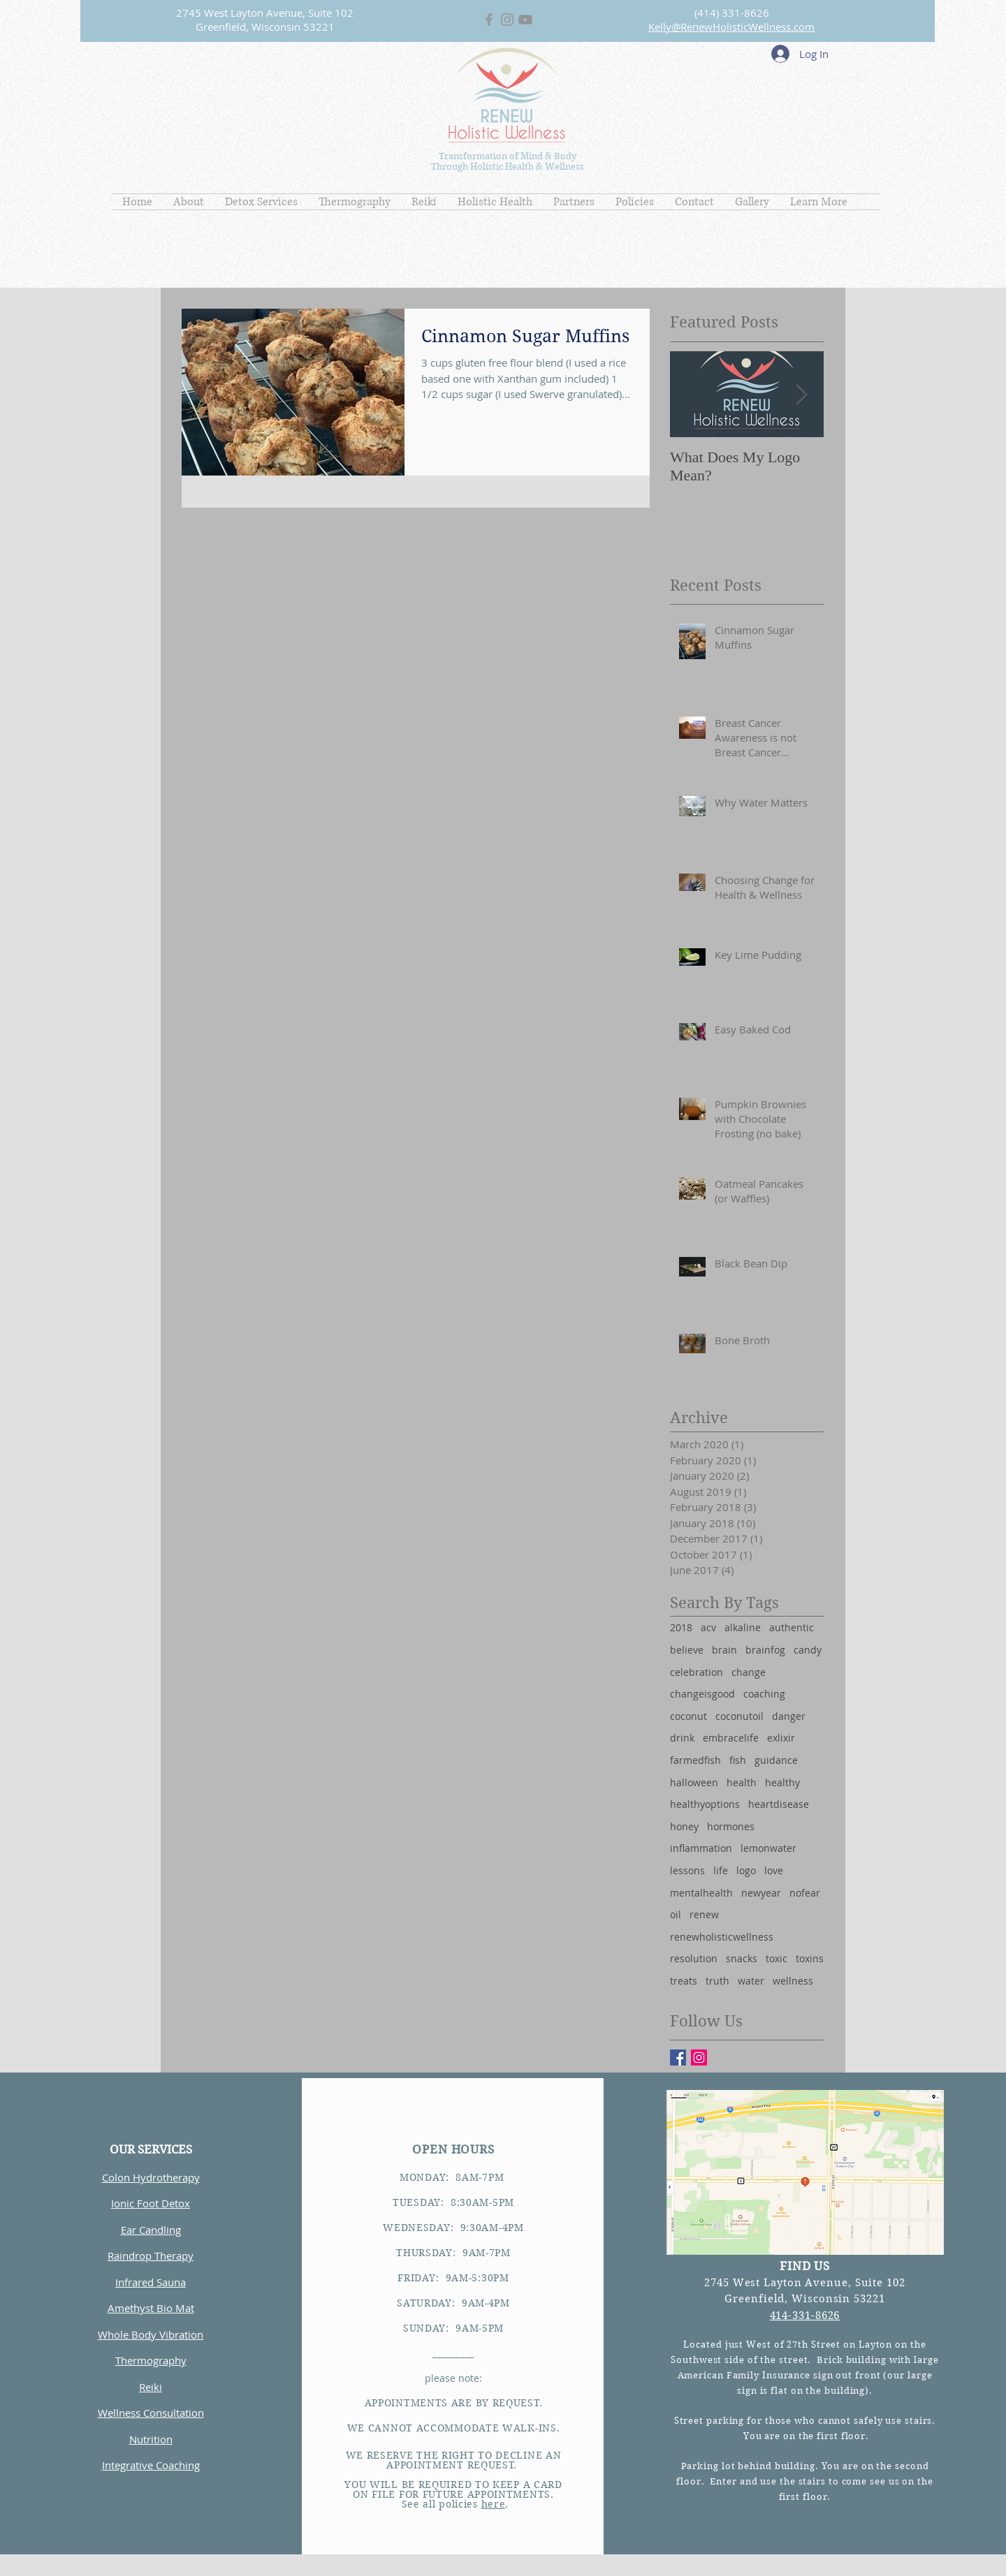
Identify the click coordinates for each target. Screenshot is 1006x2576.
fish (737, 1760)
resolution (693, 1958)
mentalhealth (701, 1892)
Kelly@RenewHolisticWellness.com (731, 27)
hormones (730, 1826)
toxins (810, 1958)
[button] (188, 201)
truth (717, 1980)
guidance (776, 1760)
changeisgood (702, 1693)
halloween (694, 1782)
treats (683, 1980)
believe (687, 1649)
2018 (681, 1627)
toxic (776, 1958)
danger (788, 1716)
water (751, 1980)
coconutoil (739, 1716)
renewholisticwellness (721, 1936)
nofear (804, 1892)
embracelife (731, 1737)
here (493, 2504)
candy (808, 1649)
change (748, 1672)
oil (675, 1914)
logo (746, 1870)
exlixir (781, 1737)
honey (684, 1826)
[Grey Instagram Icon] (507, 19)
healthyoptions (705, 1804)
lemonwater (768, 1848)
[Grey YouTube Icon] (525, 19)
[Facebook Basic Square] (678, 2057)
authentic (791, 1627)
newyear (761, 1892)
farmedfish (695, 1760)
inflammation (701, 1848)
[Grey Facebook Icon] (489, 19)
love (773, 1870)
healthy (782, 1782)
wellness (793, 1980)
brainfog (765, 1649)
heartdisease (778, 1804)
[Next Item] (801, 394)
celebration (696, 1672)
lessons (687, 1870)
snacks (741, 1958)
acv (708, 1627)
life (720, 1870)
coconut (688, 1716)
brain (724, 1649)
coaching (764, 1693)
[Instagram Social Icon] (699, 2057)
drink (682, 1737)
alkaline (742, 1627)
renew (704, 1914)
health (742, 1782)
